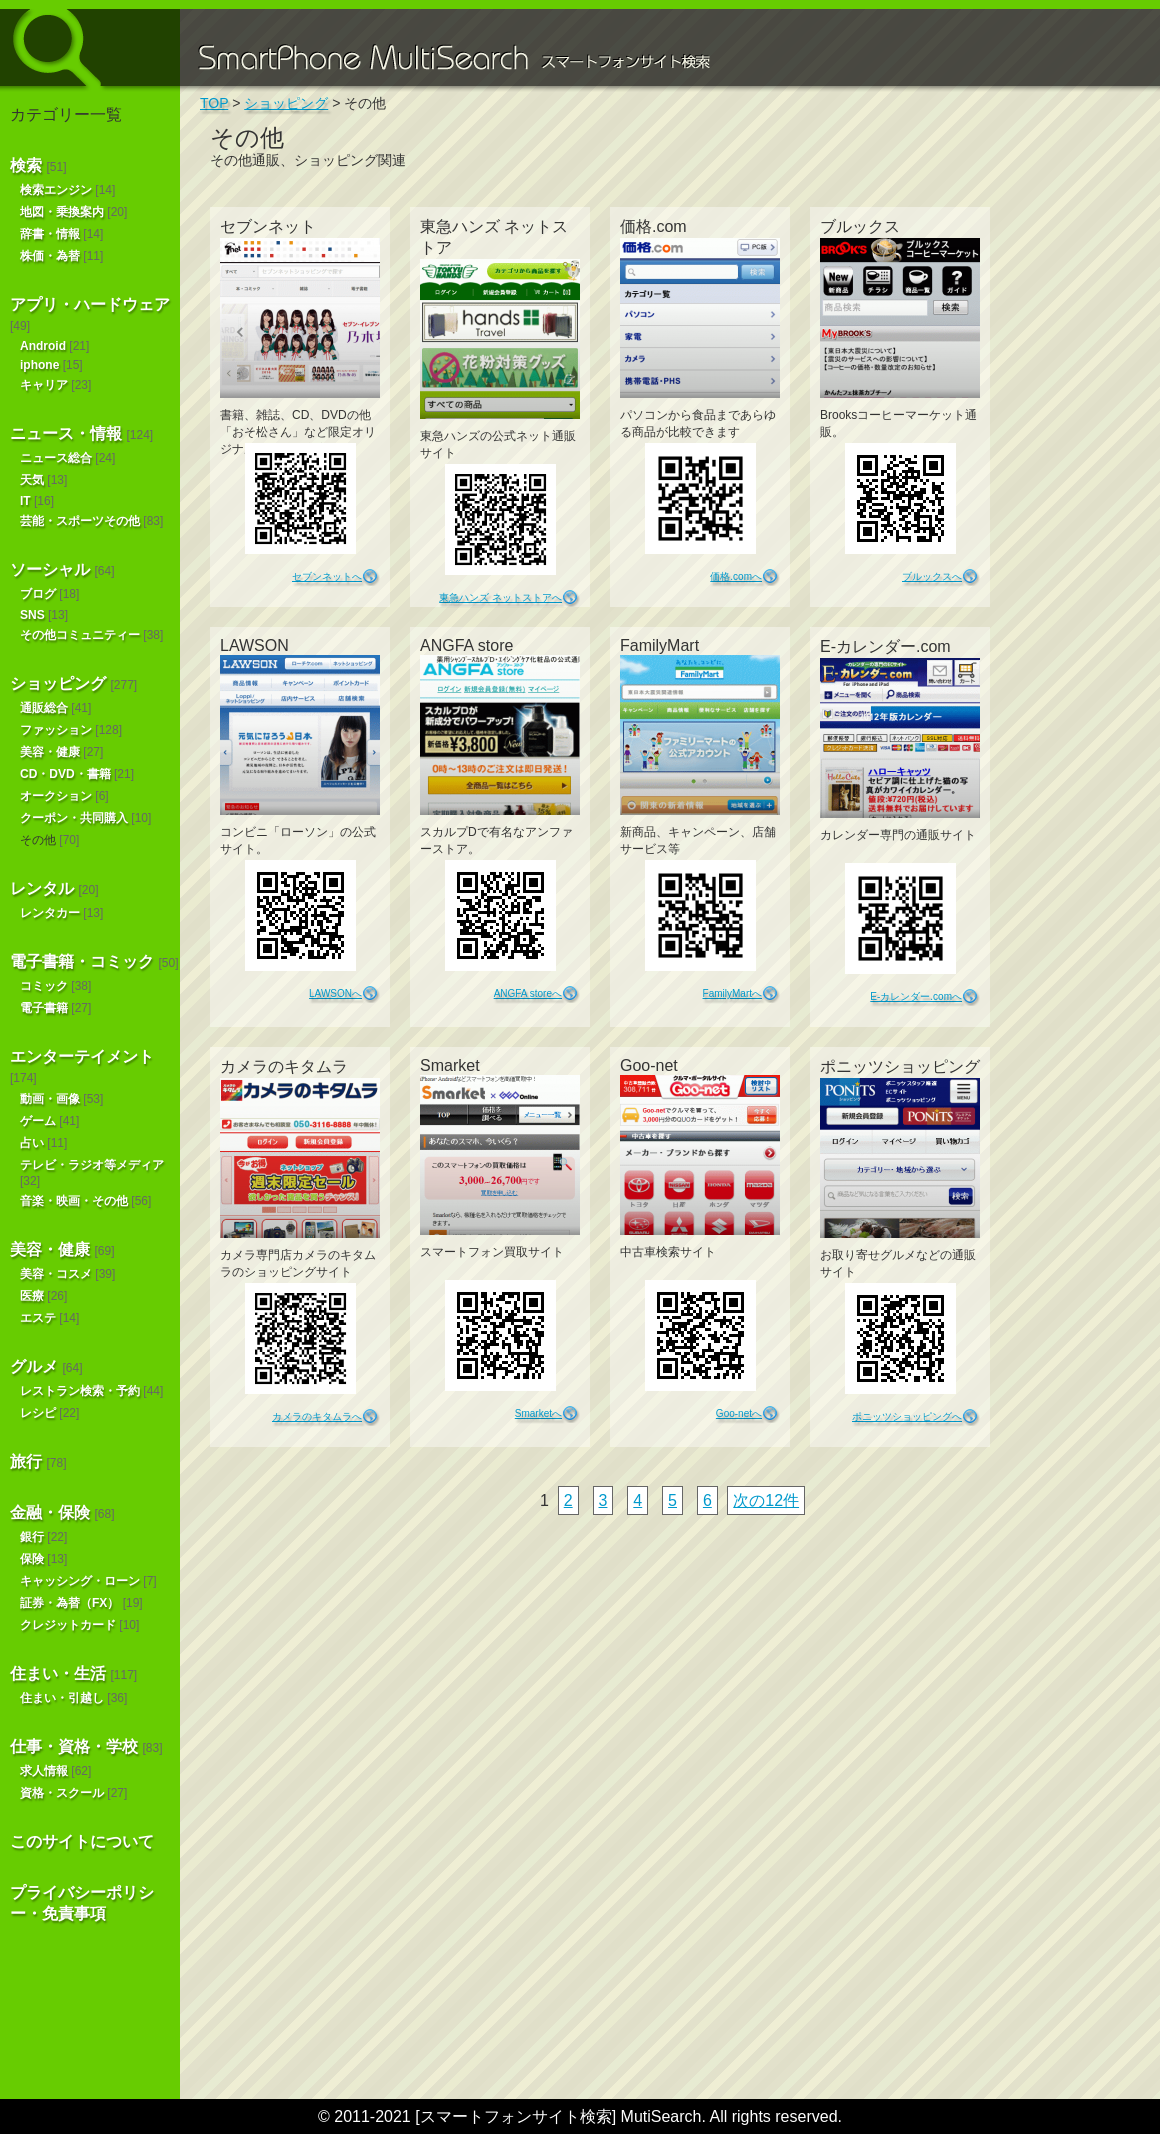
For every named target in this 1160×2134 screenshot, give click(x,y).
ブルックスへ (932, 576)
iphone (39, 365)
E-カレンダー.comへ (916, 996)
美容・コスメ (56, 1274)
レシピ (38, 1413)
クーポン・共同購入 (74, 818)
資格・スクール (62, 1793)
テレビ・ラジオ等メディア (92, 1165)
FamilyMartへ (732, 993)
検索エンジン (56, 190)
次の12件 (766, 1500)
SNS (32, 615)
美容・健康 (50, 752)
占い (32, 1143)
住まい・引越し (62, 1698)
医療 (32, 1296)
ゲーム (38, 1121)
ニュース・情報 (66, 433)
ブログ (38, 594)
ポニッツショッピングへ (907, 1416)
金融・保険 (50, 1512)
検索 (26, 165)
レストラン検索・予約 (80, 1391)
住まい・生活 (58, 1673)
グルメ (34, 1366)
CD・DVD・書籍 (65, 774)
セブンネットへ (327, 576)
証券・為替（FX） (69, 1603)
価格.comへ (736, 576)
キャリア (44, 385)
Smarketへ (538, 1413)
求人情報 (44, 1771)
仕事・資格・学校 (74, 1746)
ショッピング (58, 683)
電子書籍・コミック (82, 961)
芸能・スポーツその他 (80, 521)
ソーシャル (50, 569)
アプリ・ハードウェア (90, 304)
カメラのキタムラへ (317, 1416)
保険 (32, 1559)
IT (25, 501)
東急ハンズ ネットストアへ (500, 597)
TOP (214, 103)
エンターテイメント (82, 1056)
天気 (32, 480)
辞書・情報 (50, 234)
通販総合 (44, 708)
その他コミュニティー (80, 635)
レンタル (42, 888)
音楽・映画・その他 (74, 1201)
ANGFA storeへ (528, 993)
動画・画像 (50, 1099)
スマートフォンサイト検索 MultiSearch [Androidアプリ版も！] (90, 47)
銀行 (32, 1537)
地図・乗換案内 (62, 212)
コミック (44, 986)
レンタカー (50, 913)
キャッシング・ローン (80, 1581)
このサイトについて (82, 1841)
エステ (38, 1318)
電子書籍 (44, 1008)
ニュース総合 (56, 458)
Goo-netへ (739, 1413)
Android (43, 346)
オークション (56, 796)
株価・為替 (50, 256)
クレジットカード (68, 1625)
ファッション (56, 730)
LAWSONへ (335, 993)
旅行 (26, 1461)
